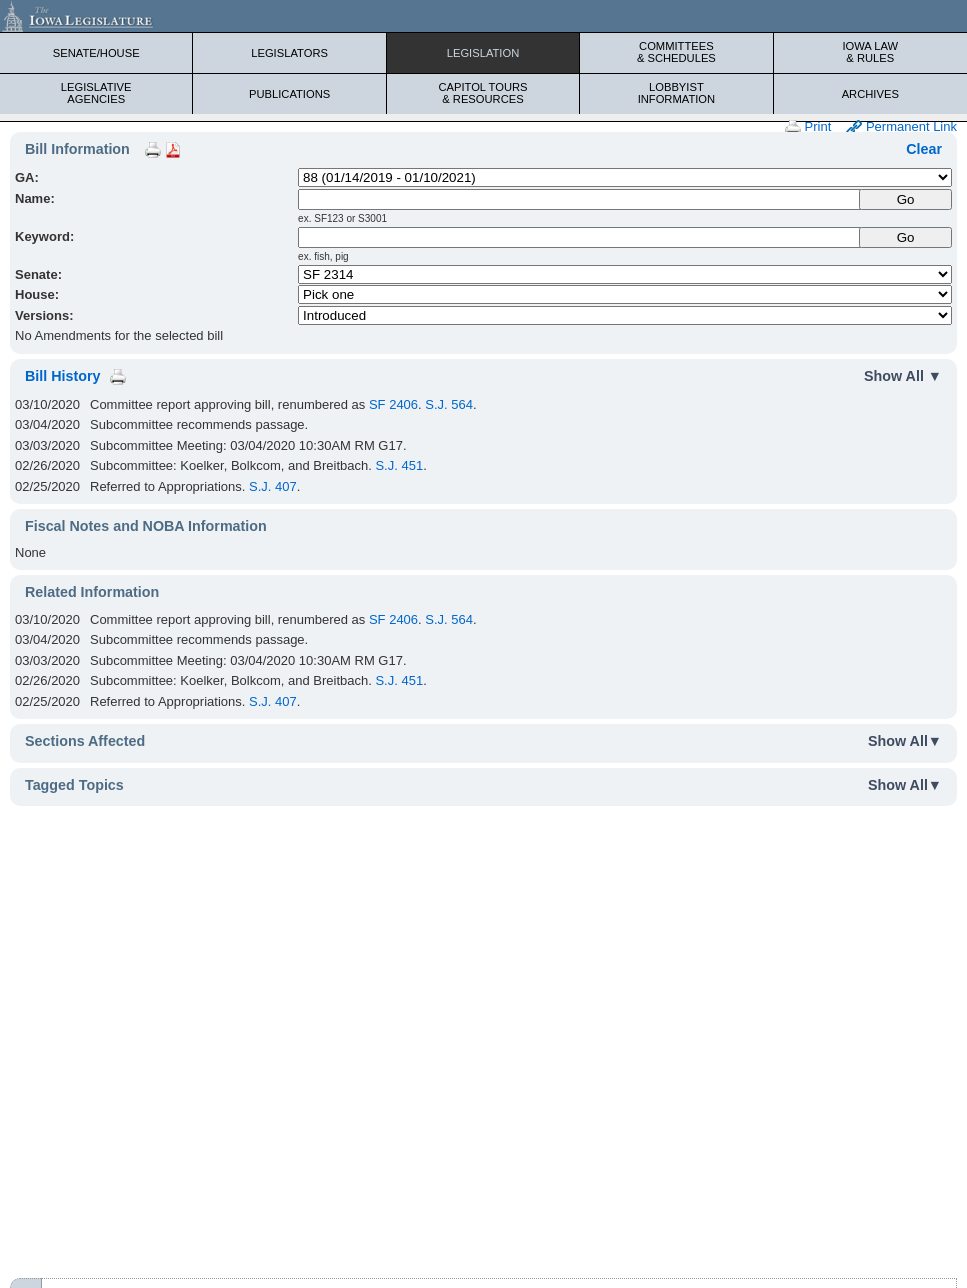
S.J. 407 (273, 486)
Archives (870, 94)
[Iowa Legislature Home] (483, 16)
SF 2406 (393, 404)
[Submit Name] (905, 199)
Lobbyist (676, 93)
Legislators (289, 53)
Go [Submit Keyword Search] (906, 237)
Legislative (96, 93)
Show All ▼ (903, 376)
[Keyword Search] (580, 237)
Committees (676, 52)
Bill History (62, 376)
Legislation (483, 53)
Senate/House (96, 53)
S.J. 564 (449, 404)
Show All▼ (905, 741)
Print (808, 127)
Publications (289, 94)
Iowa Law (870, 52)
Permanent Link (901, 127)
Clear (924, 149)
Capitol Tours (483, 93)
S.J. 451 (399, 465)
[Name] (580, 199)
